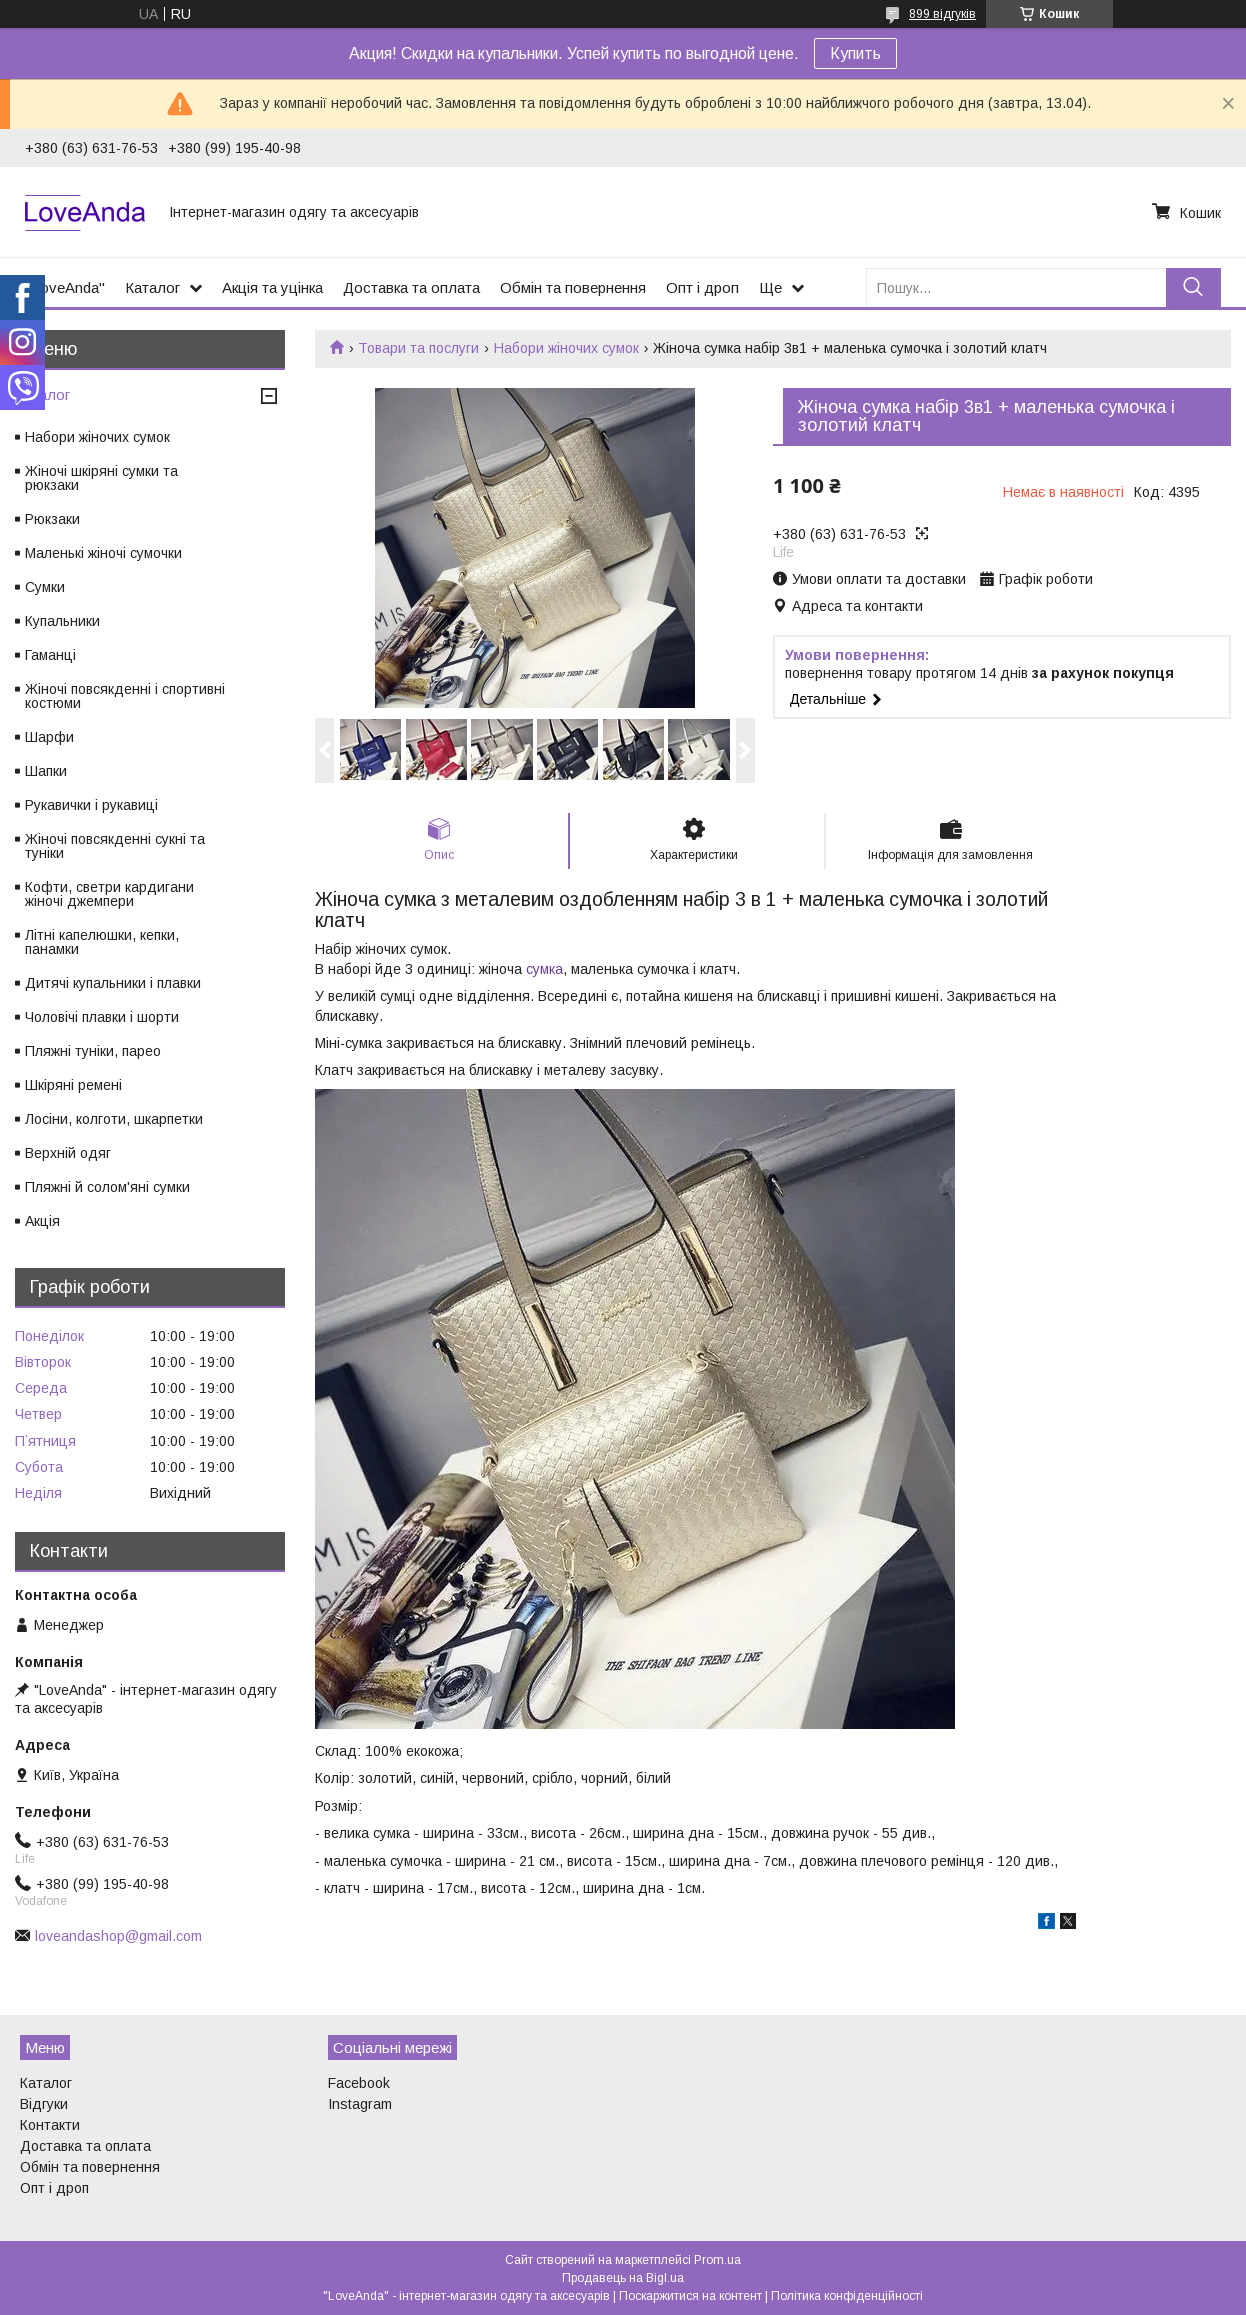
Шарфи (49, 737)
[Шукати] (1193, 287)
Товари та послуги (418, 348)
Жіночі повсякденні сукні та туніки (115, 846)
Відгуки (44, 2104)
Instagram (360, 2104)
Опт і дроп (702, 287)
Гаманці (50, 655)
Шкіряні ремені (73, 1085)
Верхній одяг (68, 1153)
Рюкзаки (52, 519)
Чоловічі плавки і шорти (102, 1017)
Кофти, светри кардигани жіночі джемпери (109, 894)
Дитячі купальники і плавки (113, 983)
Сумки (45, 587)
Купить (855, 53)
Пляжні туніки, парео (93, 1051)
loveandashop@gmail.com (118, 1936)
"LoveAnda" (65, 287)
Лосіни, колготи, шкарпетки (114, 1119)
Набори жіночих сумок (566, 348)
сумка (544, 969)
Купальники (62, 621)
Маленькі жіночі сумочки (103, 553)
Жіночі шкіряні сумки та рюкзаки (101, 478)
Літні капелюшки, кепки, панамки (102, 942)
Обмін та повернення (573, 287)
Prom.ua (717, 2260)
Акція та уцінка (272, 287)
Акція (42, 1221)
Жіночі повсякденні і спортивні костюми (125, 696)
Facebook (359, 2083)
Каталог (152, 287)
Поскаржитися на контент (690, 2296)
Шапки (46, 771)
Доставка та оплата (411, 287)
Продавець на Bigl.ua (623, 2278)
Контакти (50, 2125)
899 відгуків (942, 14)
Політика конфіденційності (847, 2296)
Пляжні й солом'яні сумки (107, 1187)
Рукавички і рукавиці (91, 805)
